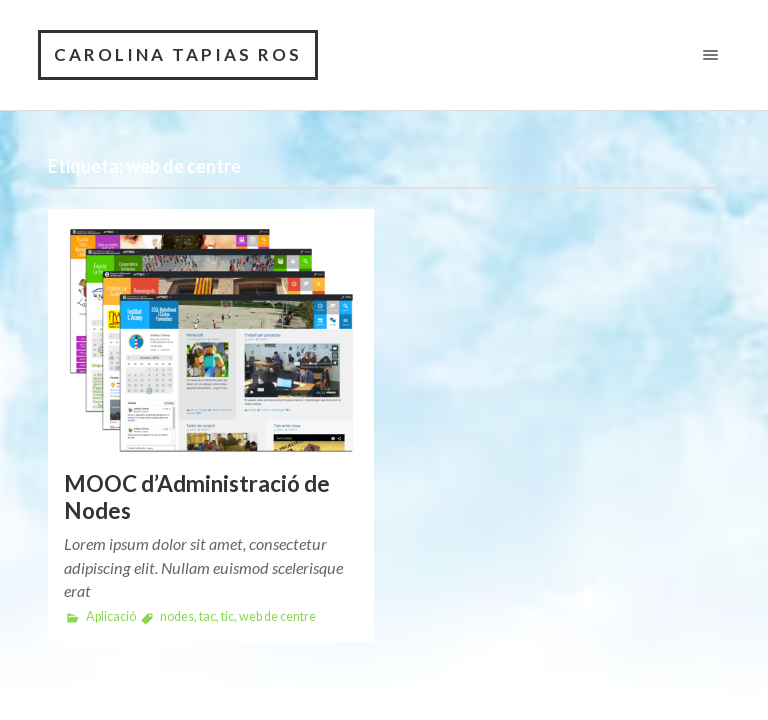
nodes (177, 616)
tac (207, 616)
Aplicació (111, 616)
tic (227, 616)
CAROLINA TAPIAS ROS (178, 54)
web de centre (277, 616)
